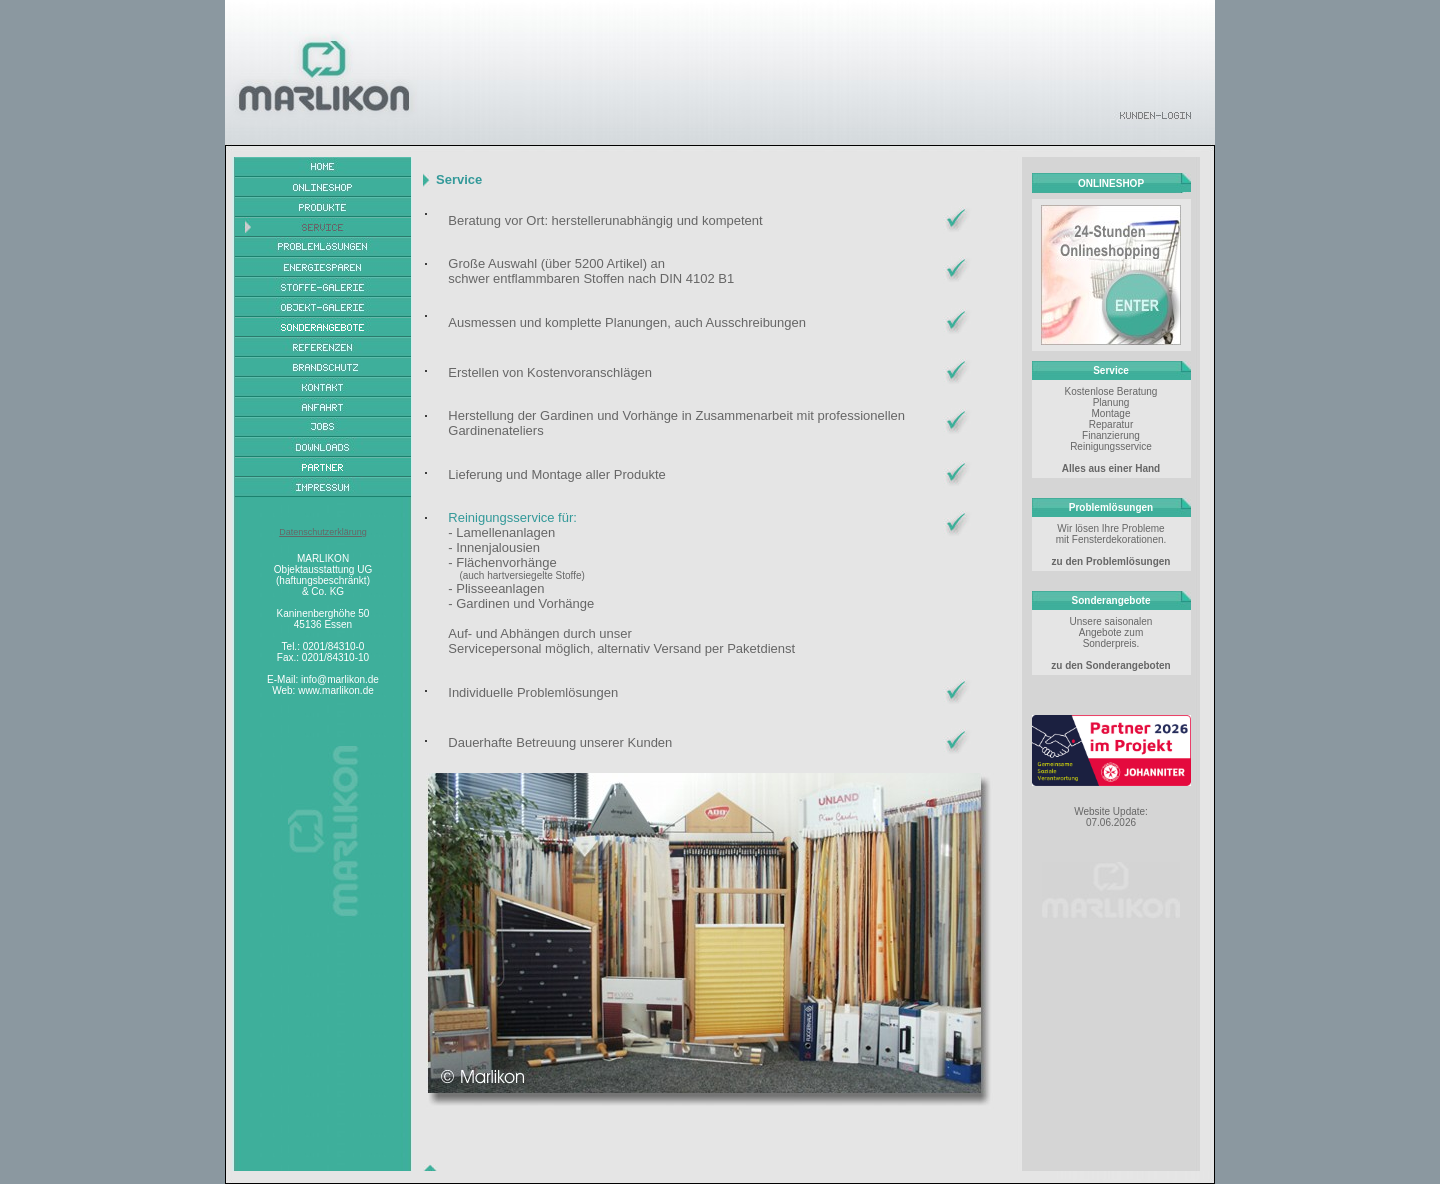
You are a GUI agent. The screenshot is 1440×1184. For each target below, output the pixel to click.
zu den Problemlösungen (1111, 561)
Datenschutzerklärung (323, 532)
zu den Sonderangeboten (1110, 665)
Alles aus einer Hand (1111, 468)
